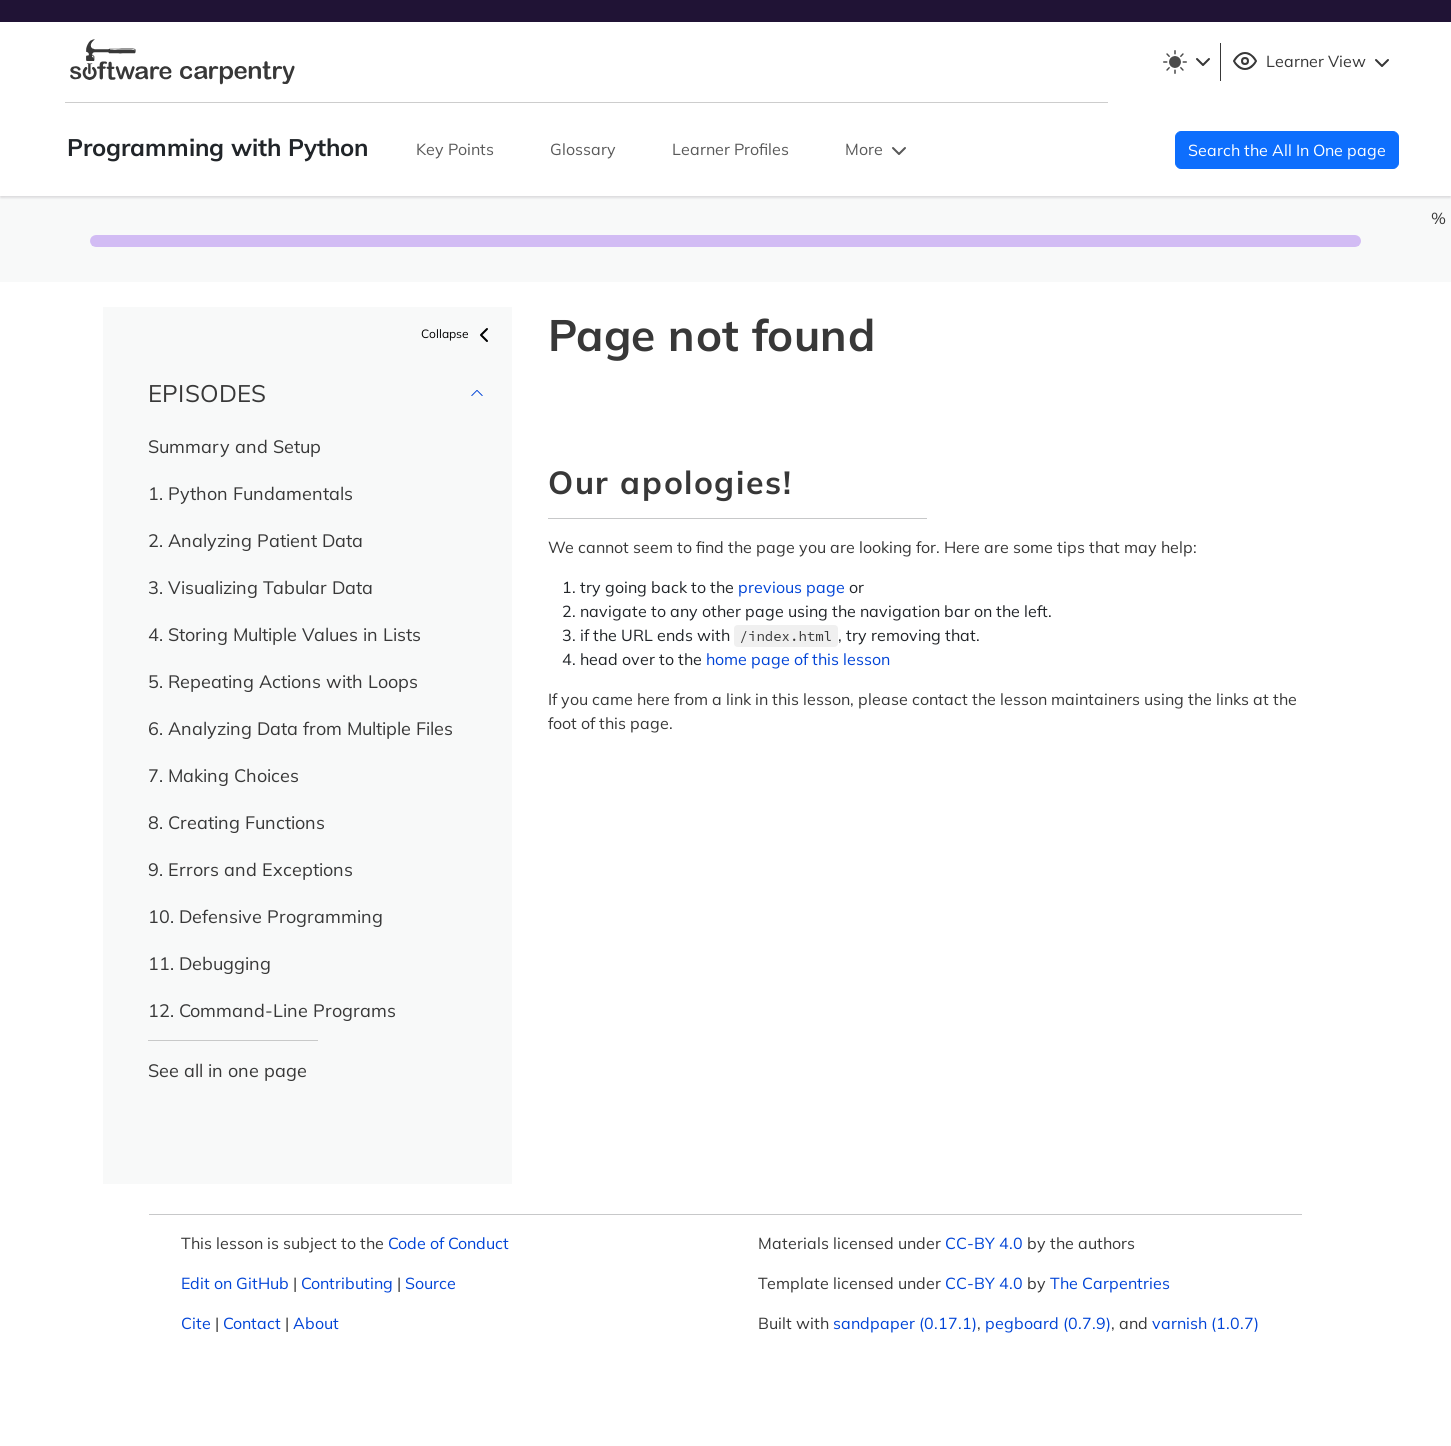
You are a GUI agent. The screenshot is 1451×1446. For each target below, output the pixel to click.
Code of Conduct (448, 1243)
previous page (791, 587)
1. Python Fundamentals (250, 493)
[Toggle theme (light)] (1186, 62)
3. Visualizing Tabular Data (260, 587)
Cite (196, 1323)
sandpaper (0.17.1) (905, 1323)
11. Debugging (209, 963)
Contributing (347, 1283)
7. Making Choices (223, 775)
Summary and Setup (234, 446)
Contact (252, 1323)
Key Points (455, 149)
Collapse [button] (458, 335)
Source (430, 1283)
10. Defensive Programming (265, 916)
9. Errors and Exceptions (250, 869)
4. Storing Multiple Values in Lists (284, 634)
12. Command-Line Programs (272, 1010)
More (878, 151)
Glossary (583, 149)
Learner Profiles (730, 149)
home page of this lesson (798, 659)
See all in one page (227, 1070)
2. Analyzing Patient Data (255, 540)
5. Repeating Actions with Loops (283, 681)
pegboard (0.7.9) (1048, 1323)
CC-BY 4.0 (984, 1243)
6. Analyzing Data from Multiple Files (300, 728)
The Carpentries (1110, 1283)
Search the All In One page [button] (1287, 150)
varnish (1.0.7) (1205, 1323)
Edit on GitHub (235, 1283)
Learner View (1313, 62)
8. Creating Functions (236, 822)
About (316, 1323)
